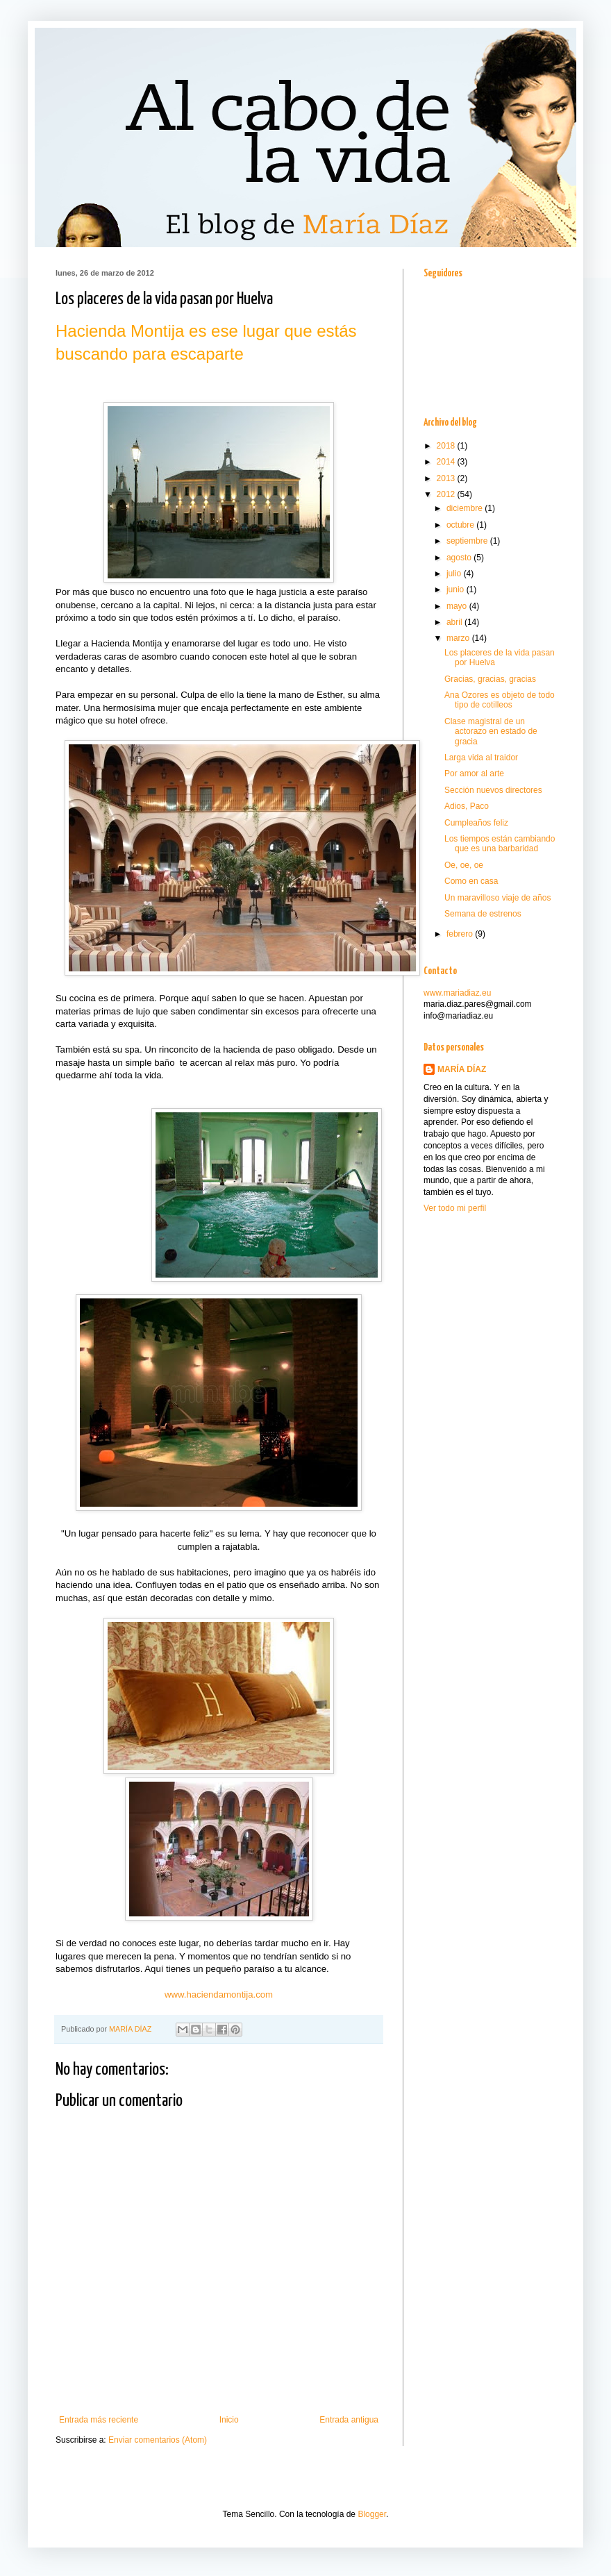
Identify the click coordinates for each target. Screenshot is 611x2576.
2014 (447, 462)
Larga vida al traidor (481, 757)
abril (455, 622)
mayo (457, 606)
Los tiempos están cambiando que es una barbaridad (499, 843)
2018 (447, 446)
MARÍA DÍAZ (131, 2029)
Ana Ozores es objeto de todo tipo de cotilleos (499, 700)
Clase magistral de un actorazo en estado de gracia (490, 731)
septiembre (468, 541)
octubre (461, 525)
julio (455, 573)
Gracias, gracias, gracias (490, 679)
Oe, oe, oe (463, 865)
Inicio (229, 2420)
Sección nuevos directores (493, 790)
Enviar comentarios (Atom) (157, 2440)
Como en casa (471, 881)
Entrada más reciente (98, 2420)
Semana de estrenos (482, 914)
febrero (460, 934)
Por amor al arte (474, 773)
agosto (460, 557)
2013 (447, 478)
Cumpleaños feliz (476, 823)
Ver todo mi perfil (455, 1208)
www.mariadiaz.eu (457, 993)
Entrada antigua (348, 2420)
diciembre (465, 508)
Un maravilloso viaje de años (497, 898)
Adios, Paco (466, 806)
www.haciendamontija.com (219, 1994)
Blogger (372, 2514)
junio (456, 589)
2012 (447, 494)
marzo (459, 638)
